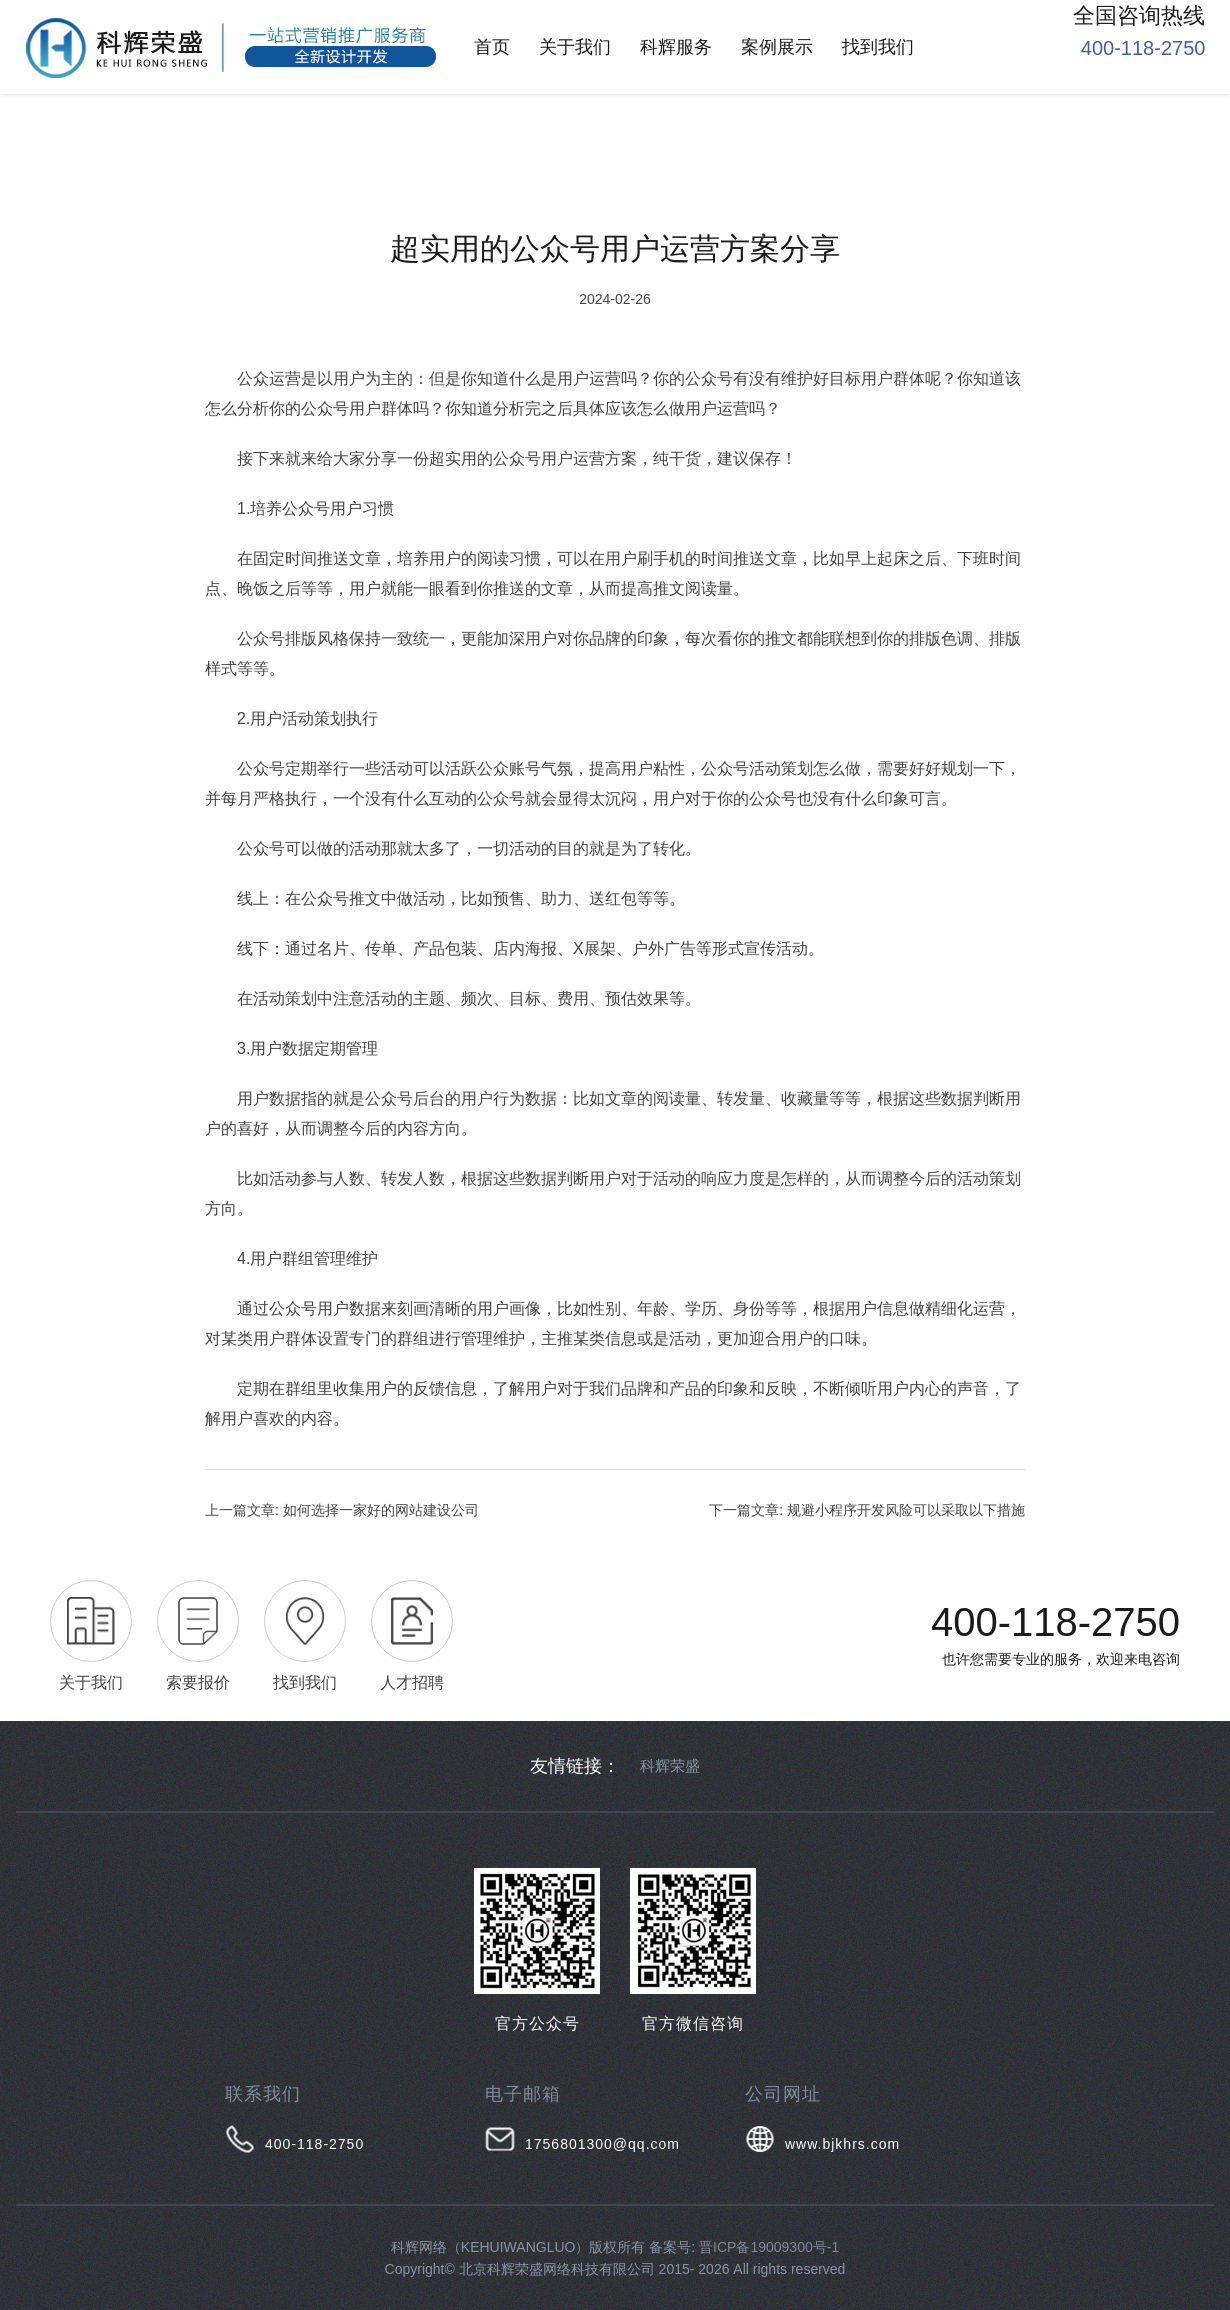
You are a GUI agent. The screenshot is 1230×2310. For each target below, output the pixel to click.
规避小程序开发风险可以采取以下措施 (906, 1510)
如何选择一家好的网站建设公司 (381, 1510)
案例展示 (777, 47)
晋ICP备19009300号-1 (769, 2247)
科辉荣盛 (670, 1765)
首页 (492, 47)
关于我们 (575, 47)
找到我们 (878, 47)
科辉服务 (676, 47)
